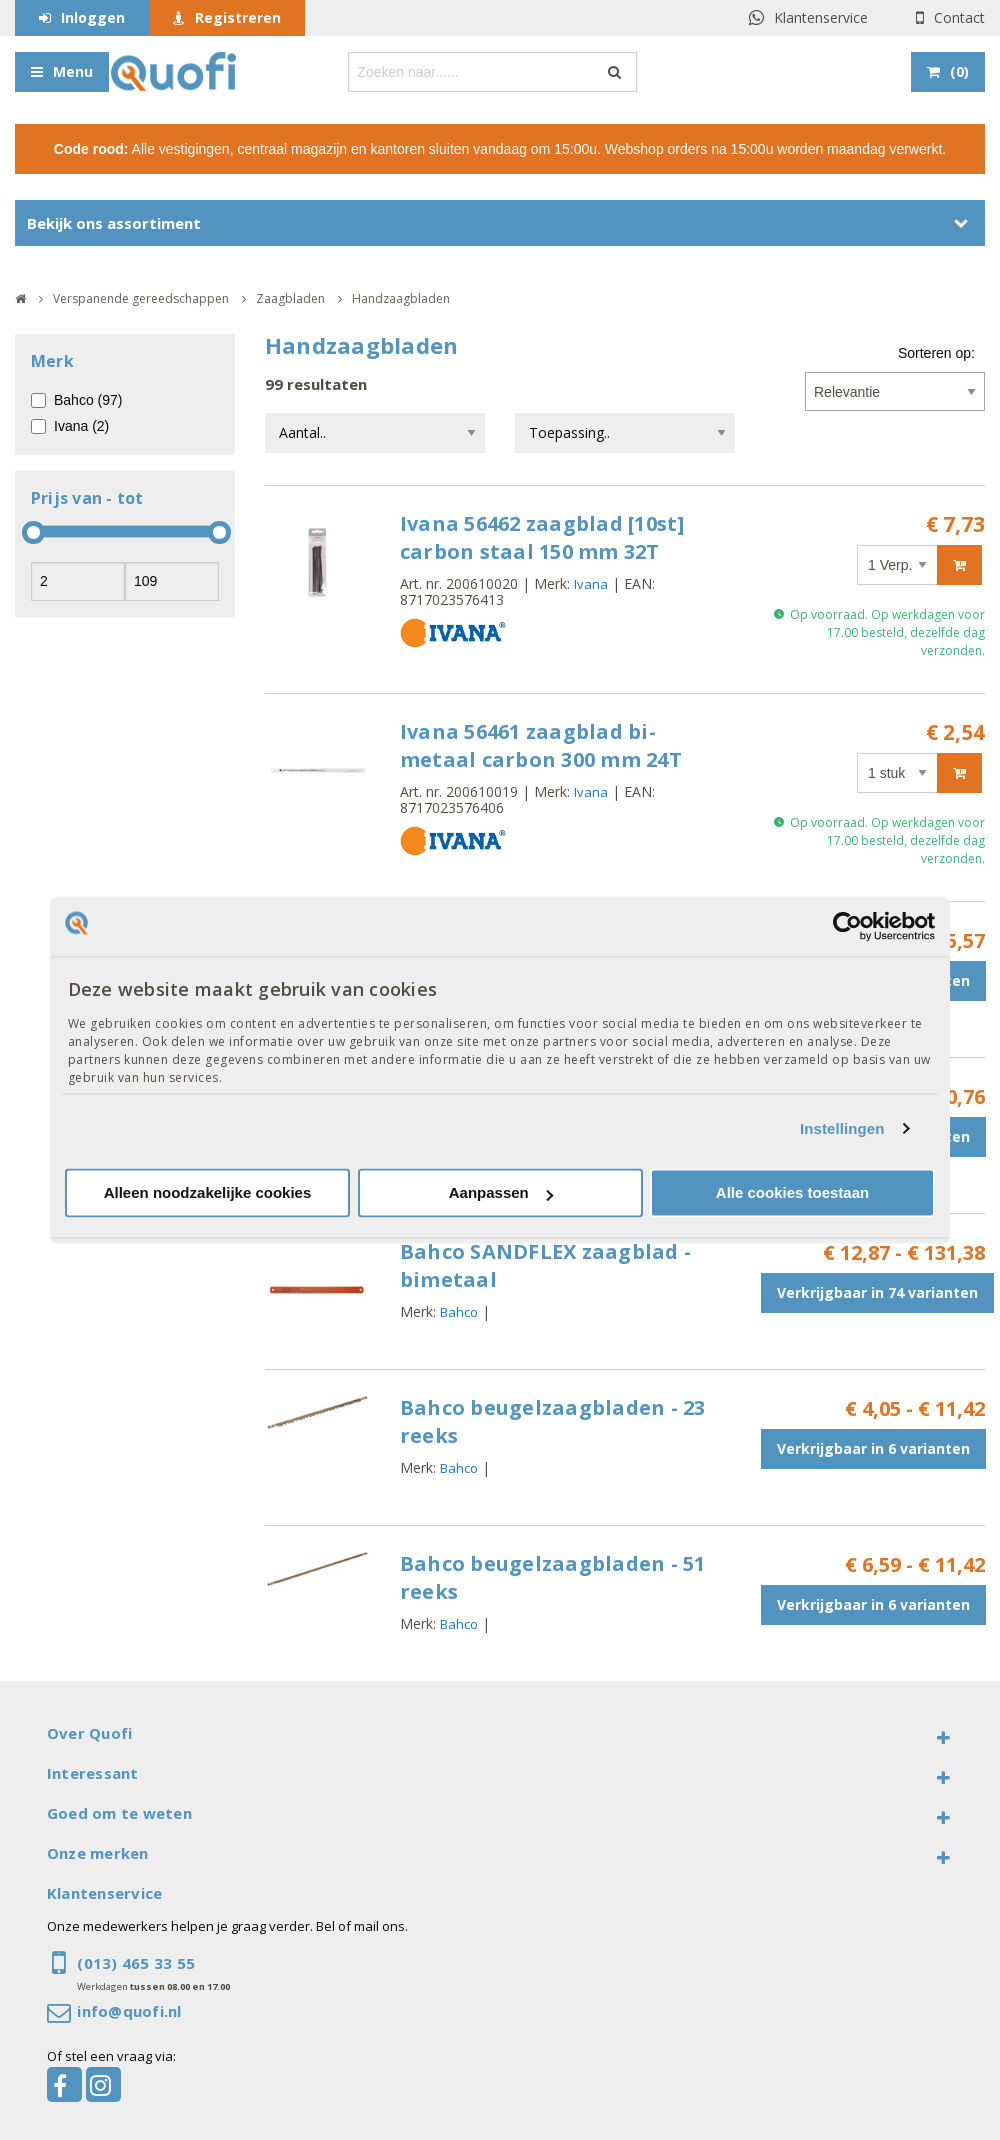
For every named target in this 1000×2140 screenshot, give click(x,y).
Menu (73, 71)
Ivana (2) (81, 426)
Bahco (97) (88, 400)
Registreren (238, 17)
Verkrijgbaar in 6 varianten (873, 1448)
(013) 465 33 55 (136, 1963)
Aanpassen (501, 1193)
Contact (959, 17)
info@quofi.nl (129, 2011)
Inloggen (93, 17)
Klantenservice (821, 17)
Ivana (591, 584)
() (959, 71)
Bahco (459, 1312)
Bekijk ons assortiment (114, 223)
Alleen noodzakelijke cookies (208, 1193)
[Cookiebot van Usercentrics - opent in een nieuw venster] (847, 926)
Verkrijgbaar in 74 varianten (877, 1292)
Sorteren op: (936, 353)
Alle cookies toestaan (792, 1193)
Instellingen (842, 1128)
